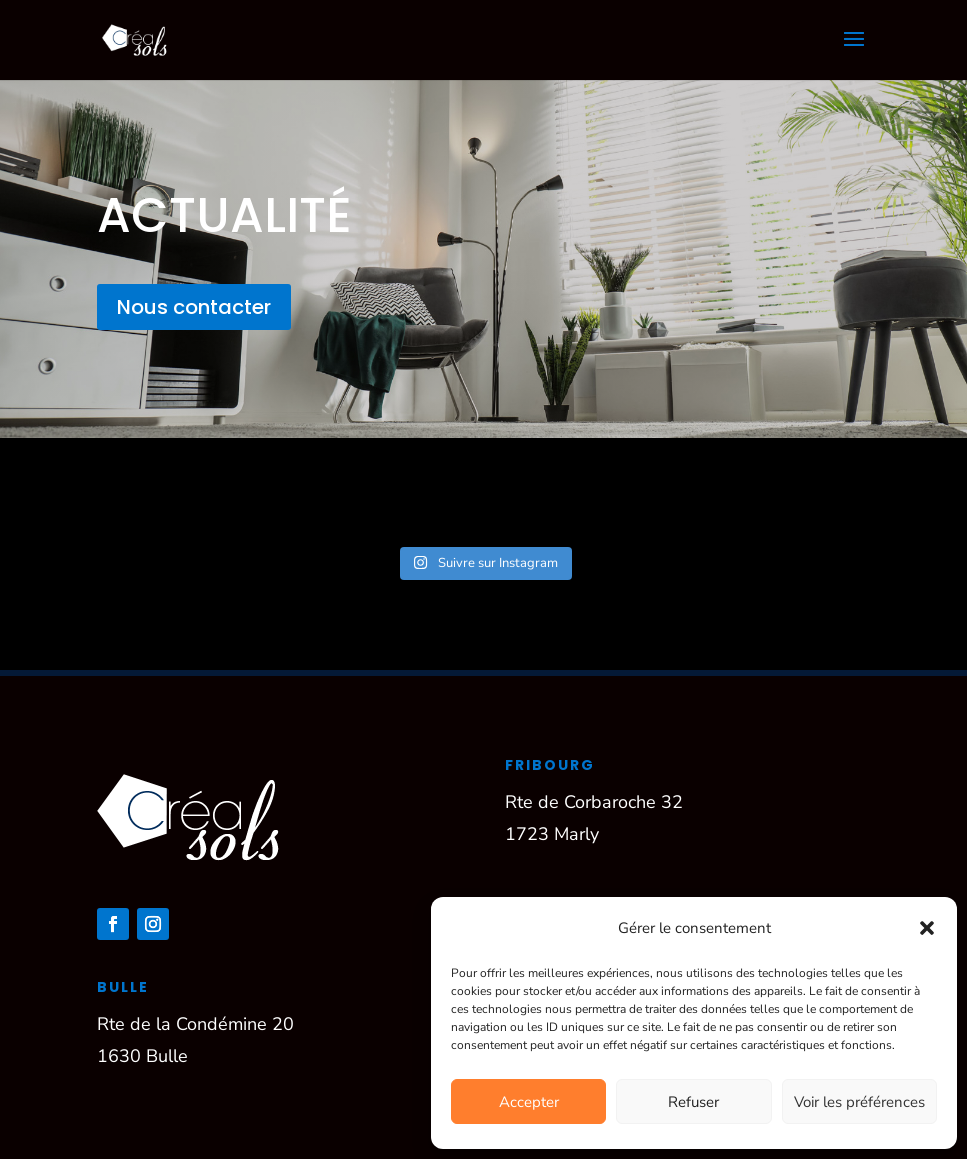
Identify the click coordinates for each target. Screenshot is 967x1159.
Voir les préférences (859, 1102)
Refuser (693, 1102)
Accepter (529, 1102)
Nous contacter (194, 307)
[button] (927, 928)
